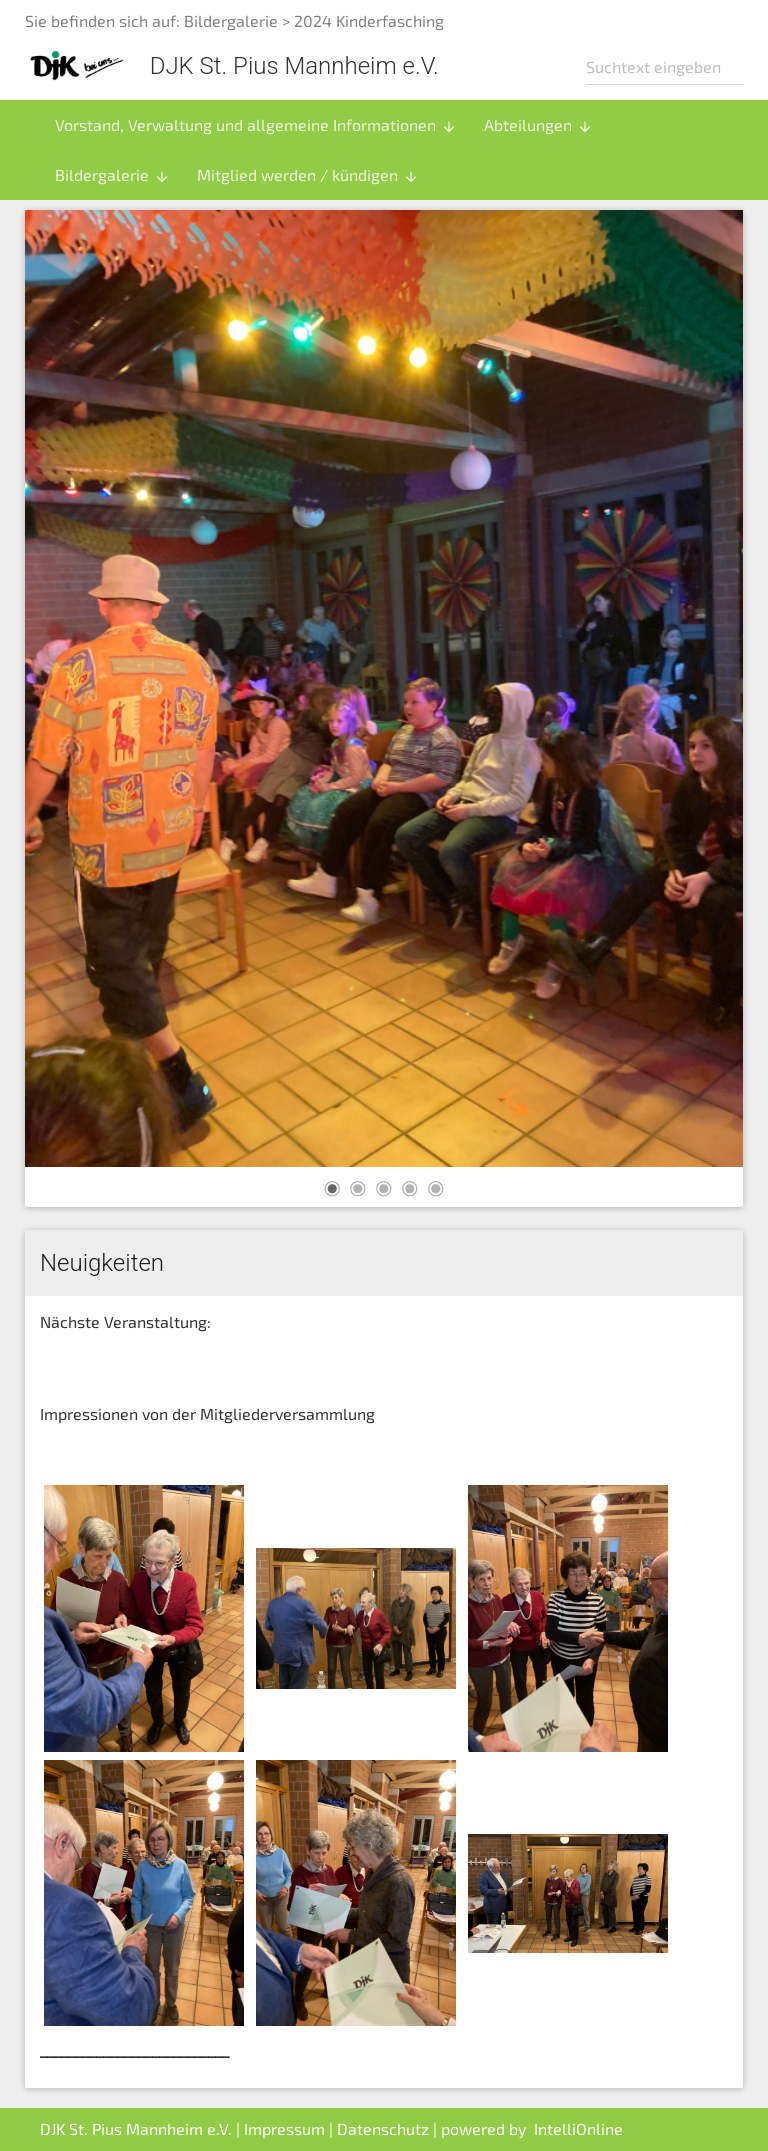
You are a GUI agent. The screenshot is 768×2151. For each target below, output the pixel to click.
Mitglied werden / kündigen (308, 175)
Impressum (284, 2128)
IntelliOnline (578, 2128)
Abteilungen (538, 125)
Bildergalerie (231, 20)
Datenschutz (383, 2128)
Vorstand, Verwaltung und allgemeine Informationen (256, 125)
